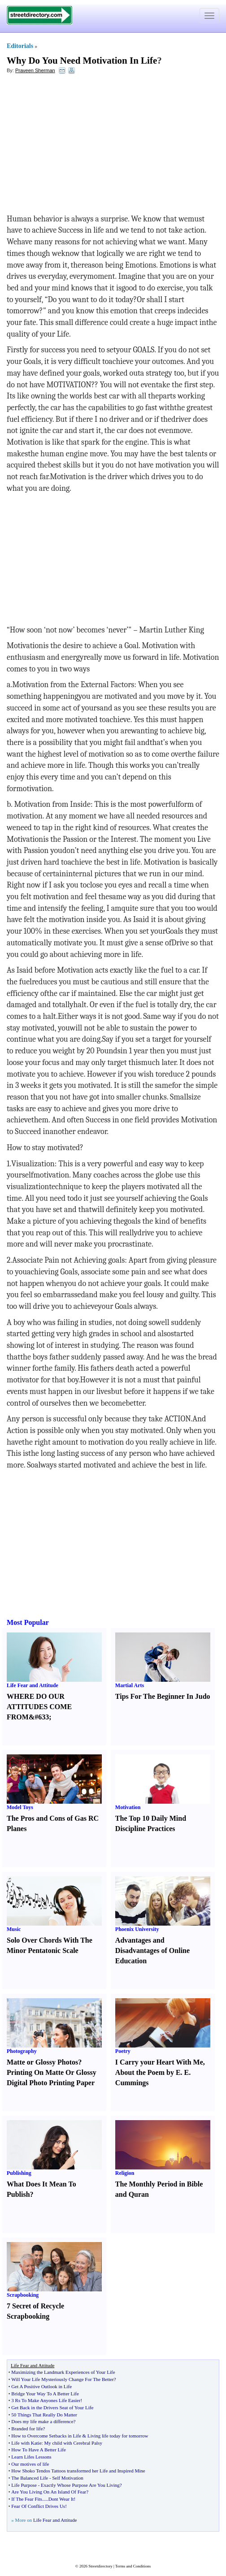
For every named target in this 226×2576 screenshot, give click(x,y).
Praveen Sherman (35, 70)
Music (14, 1929)
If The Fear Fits (26, 2499)
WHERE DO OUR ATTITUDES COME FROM (39, 1707)
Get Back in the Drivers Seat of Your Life (52, 2407)
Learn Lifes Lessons (31, 2456)
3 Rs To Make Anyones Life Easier (45, 2400)
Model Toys (20, 1807)
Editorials (20, 46)
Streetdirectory (100, 2566)
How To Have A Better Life (38, 2449)
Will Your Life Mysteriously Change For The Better (62, 2379)
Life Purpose (24, 2485)
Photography (22, 2051)
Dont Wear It (61, 2499)
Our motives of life (30, 2464)
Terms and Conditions (133, 2566)
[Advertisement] (79, 146)
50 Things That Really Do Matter (44, 2414)
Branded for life (27, 2428)
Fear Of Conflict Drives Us (38, 2506)
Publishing (19, 2173)
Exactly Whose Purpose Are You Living (80, 2485)
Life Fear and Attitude (32, 1685)
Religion (125, 2173)
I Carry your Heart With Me (159, 2062)
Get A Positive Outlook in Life (41, 2386)
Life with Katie (26, 2443)
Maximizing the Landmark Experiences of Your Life (63, 2372)
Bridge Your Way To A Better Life (44, 2393)
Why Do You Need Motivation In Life (82, 60)
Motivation (128, 1807)
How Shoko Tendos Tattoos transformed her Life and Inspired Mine (78, 2470)
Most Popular (28, 1622)
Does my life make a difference (42, 2421)
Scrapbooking (23, 2295)
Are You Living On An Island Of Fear (48, 2491)
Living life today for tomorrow (117, 2435)
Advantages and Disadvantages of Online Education (152, 1950)
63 (41, 1717)
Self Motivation (67, 2478)
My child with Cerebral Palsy (73, 2443)
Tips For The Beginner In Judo (162, 1696)
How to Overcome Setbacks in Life (46, 2435)
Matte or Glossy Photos (42, 2062)
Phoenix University (137, 1929)
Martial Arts (129, 1685)
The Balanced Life (29, 2478)
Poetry (122, 2051)
